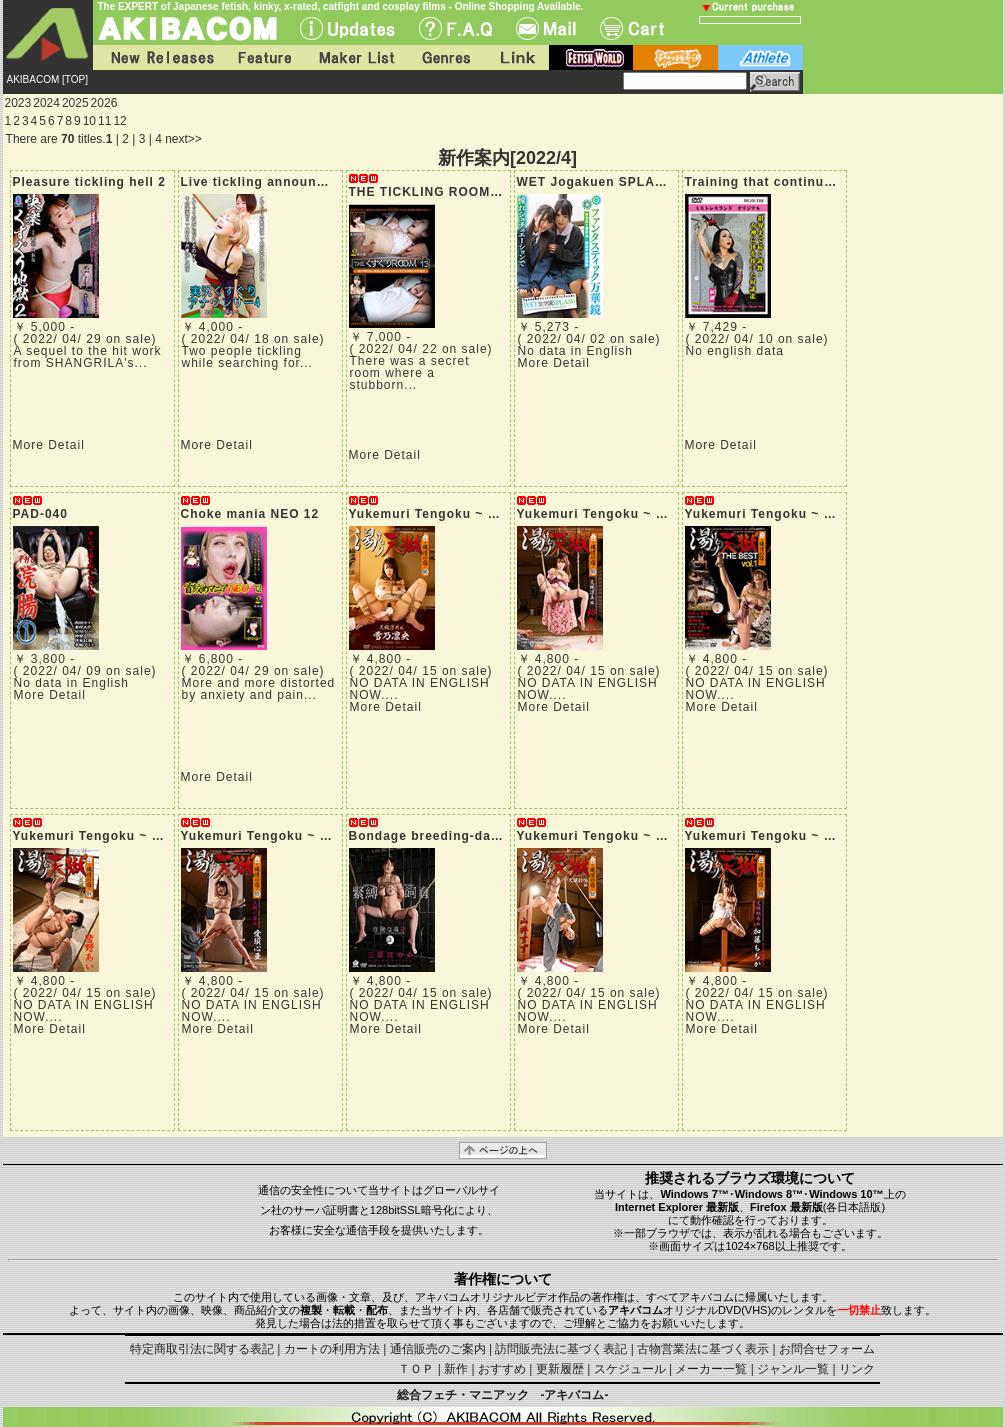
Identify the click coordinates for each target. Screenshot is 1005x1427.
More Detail (49, 445)
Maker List (356, 57)
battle (675, 57)
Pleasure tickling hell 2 (89, 182)
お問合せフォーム (827, 1349)
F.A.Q (455, 28)
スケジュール (630, 1369)
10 (89, 121)
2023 (18, 103)
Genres (445, 57)
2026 (104, 103)
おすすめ (502, 1369)
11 (104, 121)
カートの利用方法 (332, 1349)
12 (119, 121)
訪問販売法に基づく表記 (561, 1349)
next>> (183, 139)
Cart (632, 28)
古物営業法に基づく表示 (703, 1349)
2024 (46, 103)
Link (516, 57)
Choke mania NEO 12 (250, 514)
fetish (591, 57)
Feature (264, 57)
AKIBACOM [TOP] (48, 79)
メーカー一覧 (711, 1369)
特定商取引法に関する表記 (202, 1349)
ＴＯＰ (416, 1369)
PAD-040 (40, 514)
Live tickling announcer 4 (265, 182)
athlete (760, 57)
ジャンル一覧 (793, 1369)
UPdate (347, 28)
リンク (857, 1369)
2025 (75, 103)
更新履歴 (560, 1369)
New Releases (158, 57)
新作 (456, 1369)
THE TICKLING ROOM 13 (429, 192)
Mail (546, 28)
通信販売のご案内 (438, 1349)
